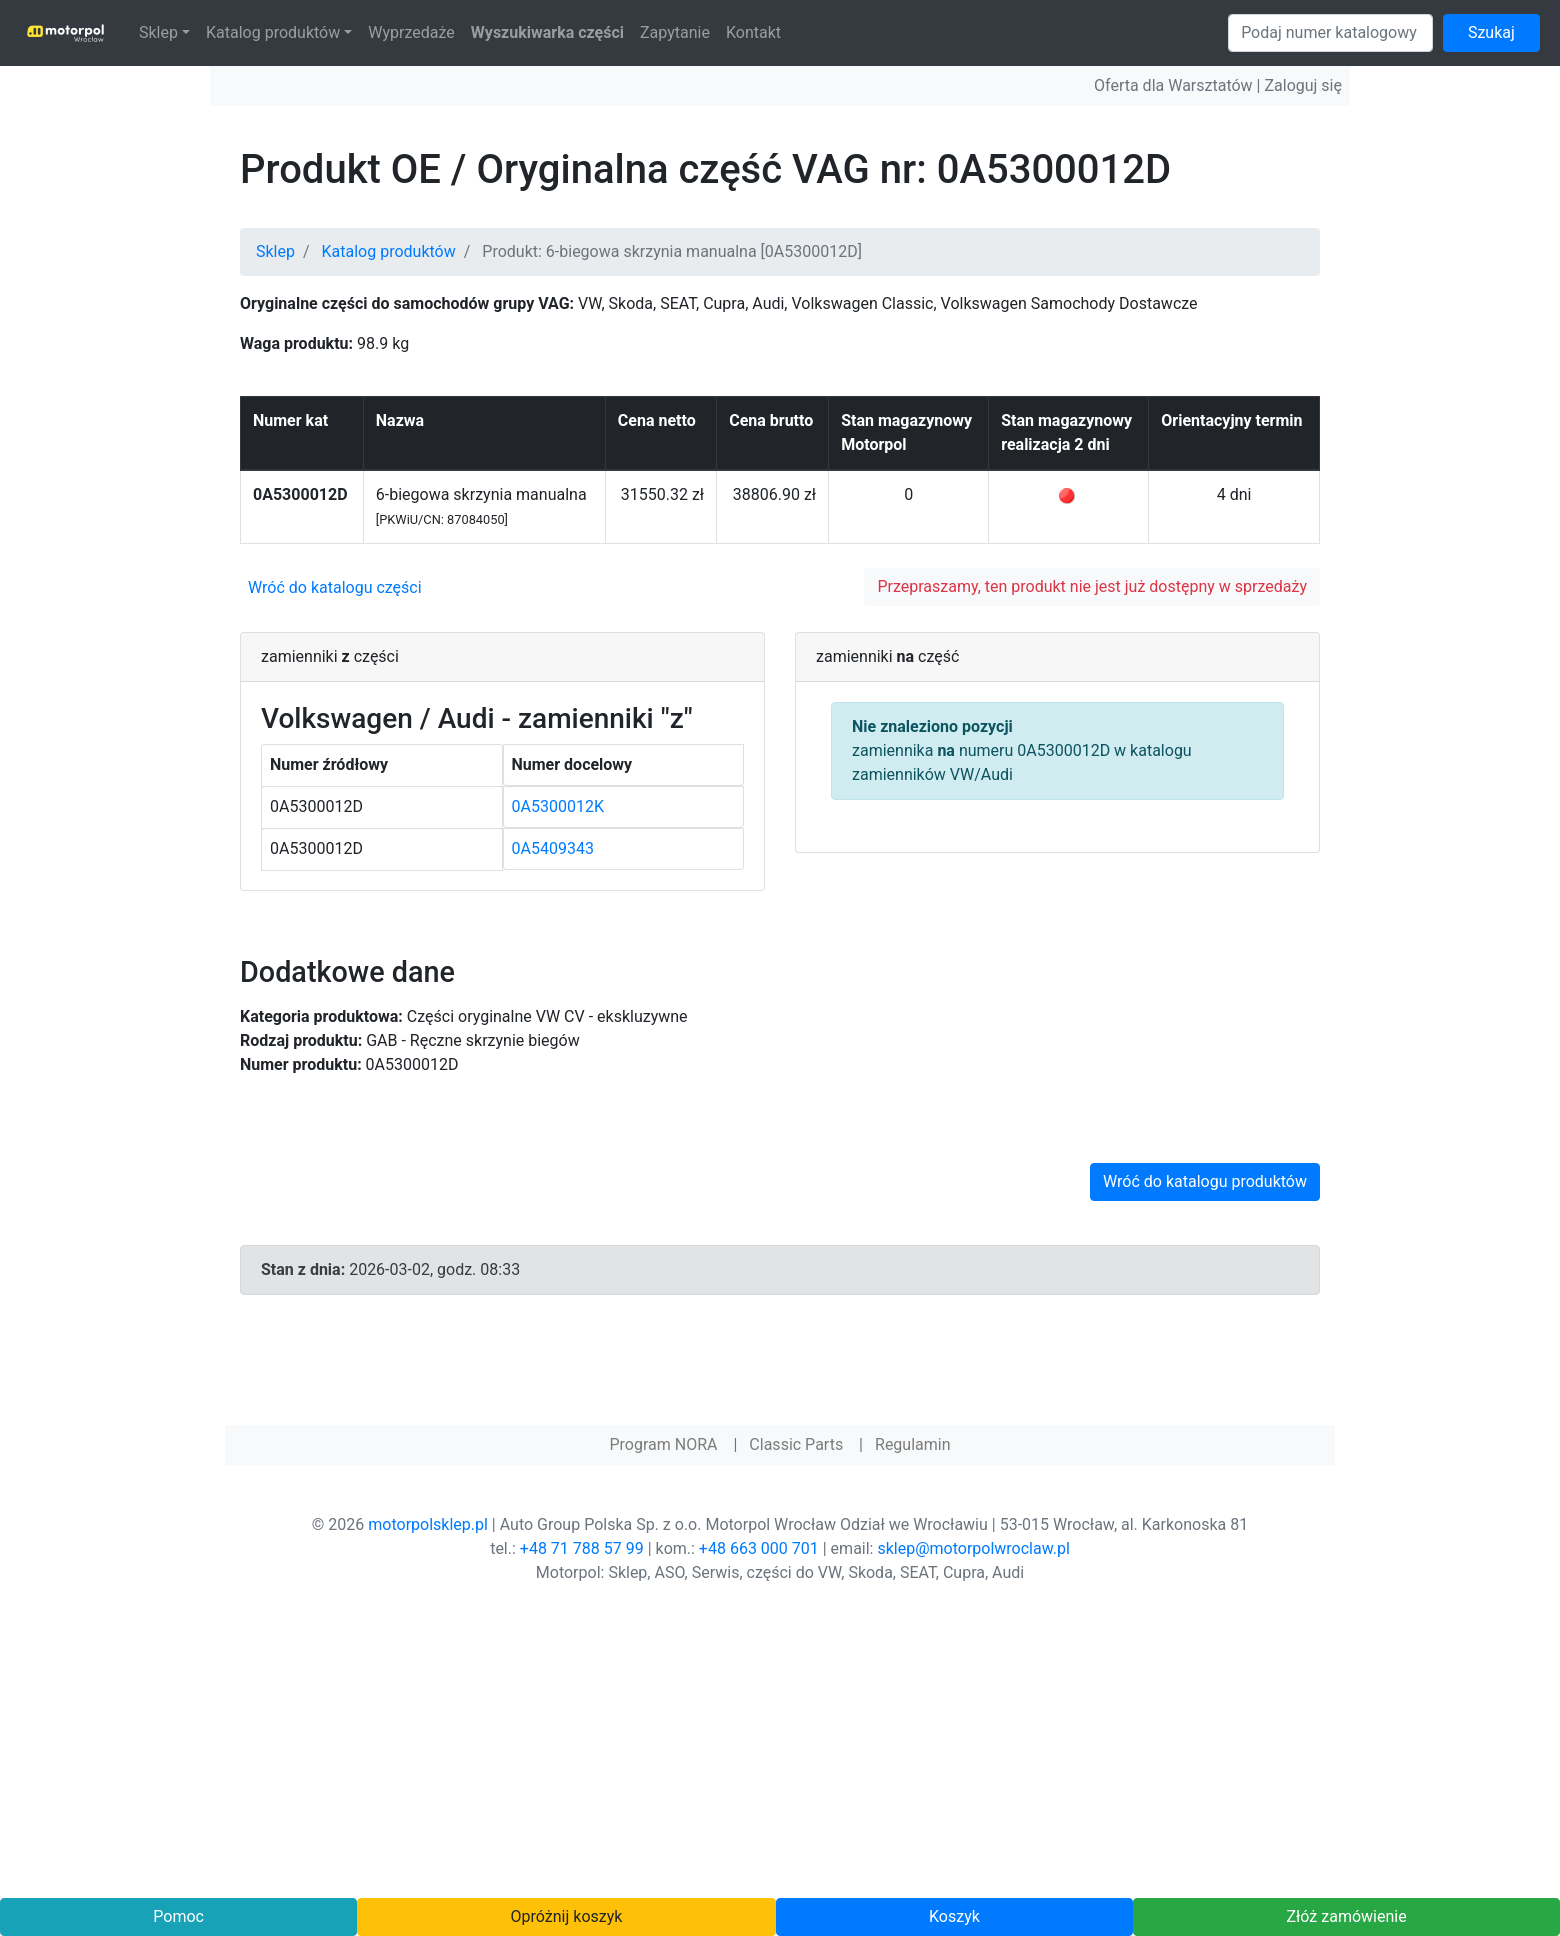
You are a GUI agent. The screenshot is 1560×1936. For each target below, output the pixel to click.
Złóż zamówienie (1346, 1916)
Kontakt (753, 32)
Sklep (158, 32)
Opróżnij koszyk (567, 1916)
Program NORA (663, 1444)
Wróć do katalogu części (335, 587)
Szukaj (1491, 32)
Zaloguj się (1303, 85)
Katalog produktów (273, 32)
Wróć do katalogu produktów (1205, 1181)
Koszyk (954, 1916)
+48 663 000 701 (759, 1548)
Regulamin (913, 1444)
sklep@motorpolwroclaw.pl (973, 1548)
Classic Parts (796, 1444)
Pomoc (178, 1916)
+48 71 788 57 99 (582, 1548)
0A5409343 (553, 848)
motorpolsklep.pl (428, 1524)
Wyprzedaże (411, 32)
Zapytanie (675, 32)
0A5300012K (558, 806)
